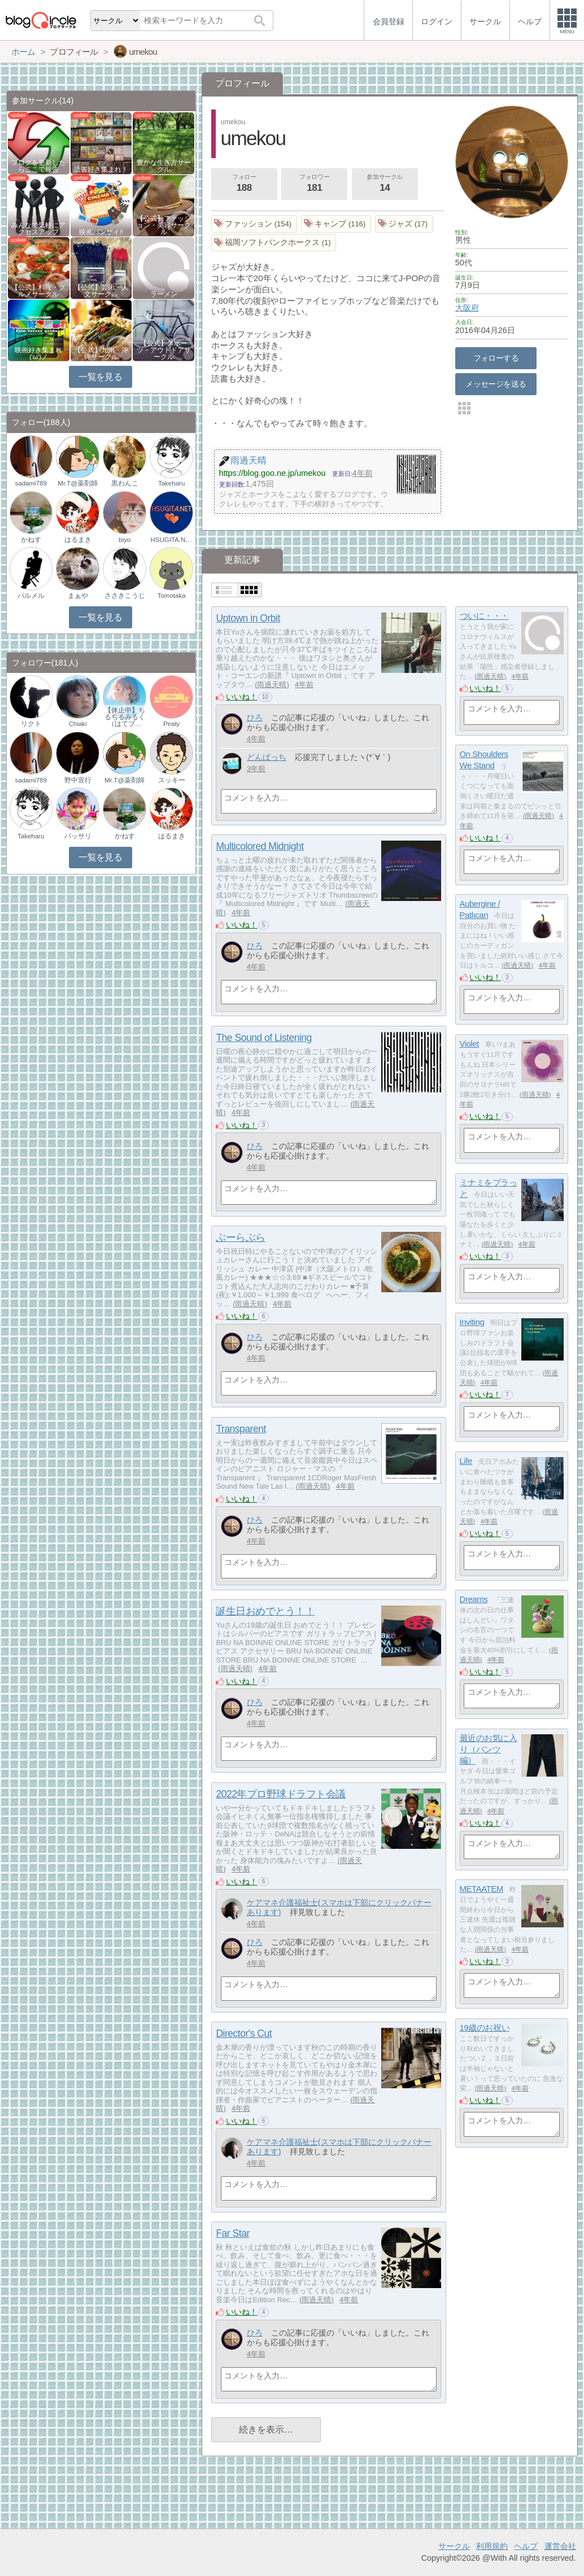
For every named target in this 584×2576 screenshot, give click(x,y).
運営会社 (560, 2546)
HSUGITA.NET (171, 539)
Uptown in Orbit (248, 618)
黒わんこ (124, 483)
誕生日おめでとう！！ (265, 1611)
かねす (31, 539)
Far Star (232, 2233)
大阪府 (467, 307)
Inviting (472, 1322)
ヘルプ (526, 2546)
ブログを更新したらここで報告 (38, 166)
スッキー (171, 780)
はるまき (77, 539)
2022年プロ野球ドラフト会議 (281, 1794)
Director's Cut (244, 2033)
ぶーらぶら (240, 1237)
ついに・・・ (484, 615)
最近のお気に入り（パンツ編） (488, 1749)
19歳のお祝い (485, 2027)
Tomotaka (172, 595)
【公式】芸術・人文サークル (101, 291)
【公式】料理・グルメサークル (38, 291)
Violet (469, 1043)
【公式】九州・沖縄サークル (101, 353)
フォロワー (315, 184)
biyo (124, 539)
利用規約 (492, 2546)
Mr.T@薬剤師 (78, 483)
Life (466, 1461)
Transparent (240, 1428)
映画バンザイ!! (101, 232)
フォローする (496, 357)
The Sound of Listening (263, 1037)
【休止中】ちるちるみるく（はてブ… (124, 717)
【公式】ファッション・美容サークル (164, 225)
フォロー (244, 184)
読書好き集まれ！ (101, 169)
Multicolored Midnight (259, 846)
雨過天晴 (271, 684)
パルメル (31, 595)
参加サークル (385, 184)
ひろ (255, 717)
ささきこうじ (124, 595)
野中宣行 (77, 780)
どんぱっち (266, 757)
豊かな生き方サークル (164, 166)
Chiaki (78, 723)
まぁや (78, 595)
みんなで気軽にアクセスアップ (38, 228)
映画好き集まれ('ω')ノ (38, 353)
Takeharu (171, 483)
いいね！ (242, 696)
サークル (454, 2546)
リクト (31, 723)
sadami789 (31, 483)
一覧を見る (100, 377)
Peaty (171, 723)
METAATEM (481, 1888)
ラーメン (163, 294)
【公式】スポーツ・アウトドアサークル (164, 350)
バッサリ (77, 836)
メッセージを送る (495, 383)
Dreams (474, 1599)
